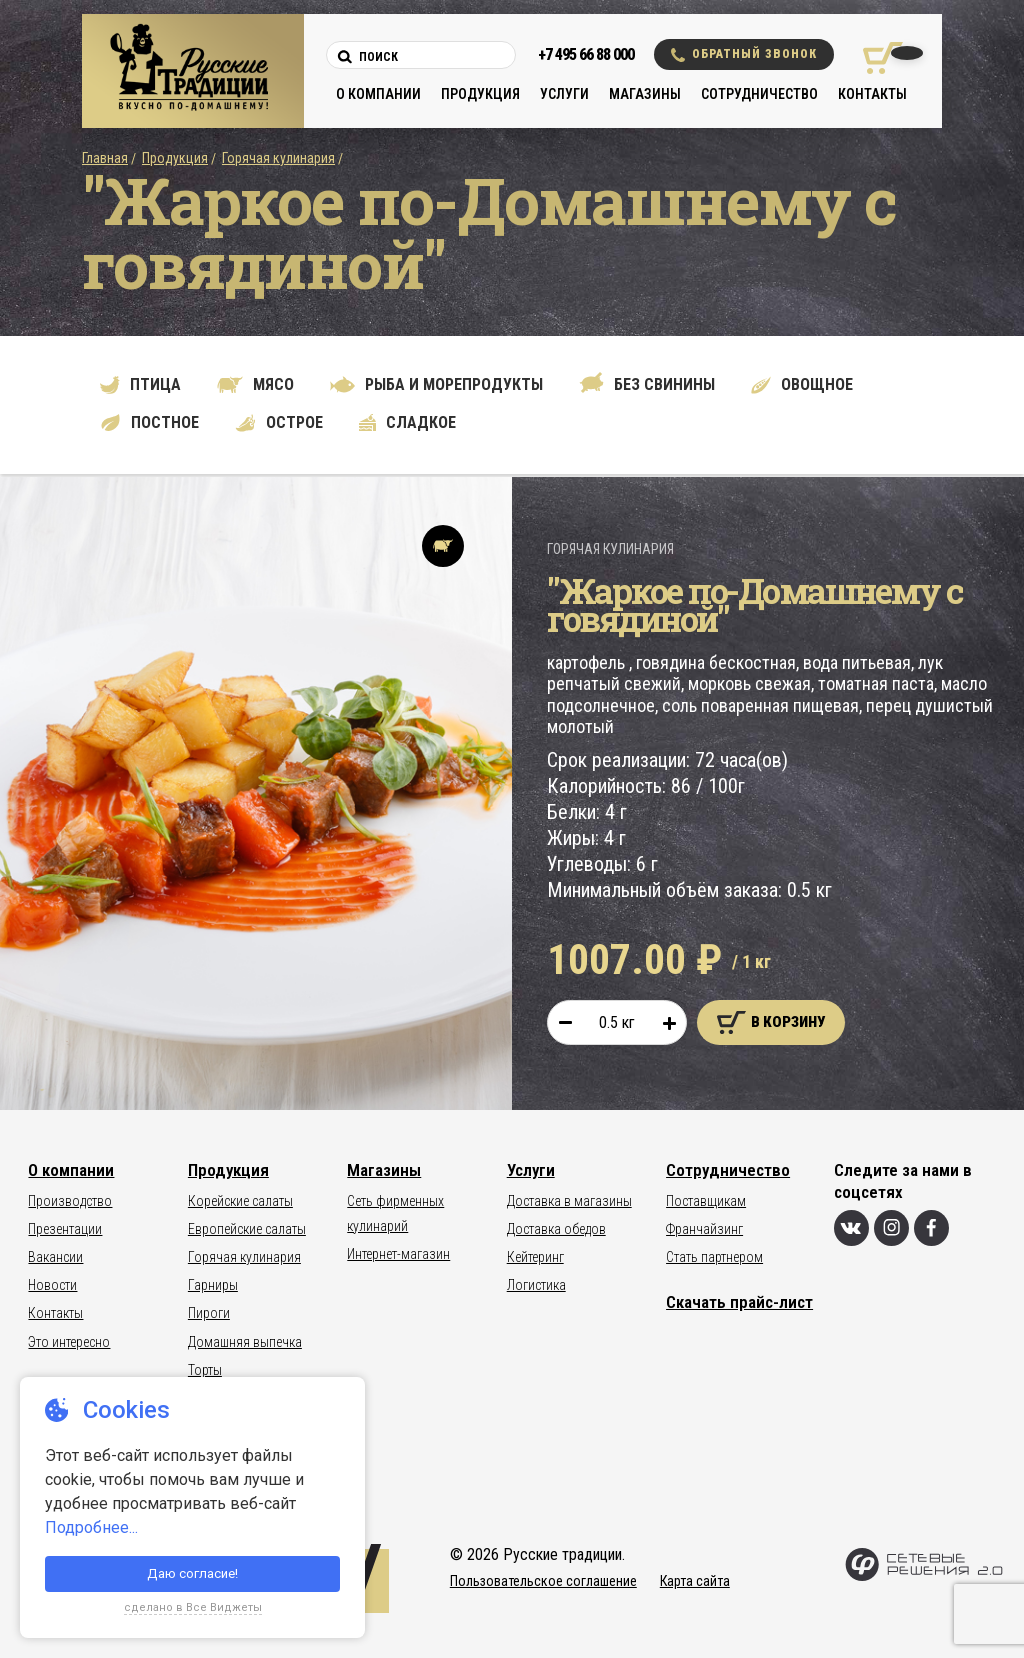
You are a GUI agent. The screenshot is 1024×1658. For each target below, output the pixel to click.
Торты (205, 1370)
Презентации (65, 1229)
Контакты (872, 94)
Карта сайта (695, 1581)
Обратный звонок (744, 54)
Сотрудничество (759, 94)
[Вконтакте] (851, 1228)
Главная (105, 158)
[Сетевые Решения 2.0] (923, 1576)
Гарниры (213, 1285)
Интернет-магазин (398, 1254)
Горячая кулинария (278, 158)
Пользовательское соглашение (543, 1581)
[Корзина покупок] (875, 58)
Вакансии (55, 1257)
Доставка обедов (556, 1229)
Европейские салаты (247, 1229)
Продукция (480, 94)
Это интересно (69, 1342)
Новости (52, 1285)
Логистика (536, 1285)
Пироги (209, 1313)
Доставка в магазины (569, 1201)
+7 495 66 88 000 (586, 54)
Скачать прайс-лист (739, 1302)
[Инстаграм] (891, 1228)
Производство (70, 1201)
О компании (378, 94)
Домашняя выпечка (245, 1342)
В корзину (771, 1022)
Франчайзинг (704, 1229)
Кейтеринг (535, 1257)
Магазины (645, 94)
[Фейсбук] (931, 1228)
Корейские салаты (240, 1201)
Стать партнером (714, 1257)
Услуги (564, 94)
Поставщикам (706, 1201)
